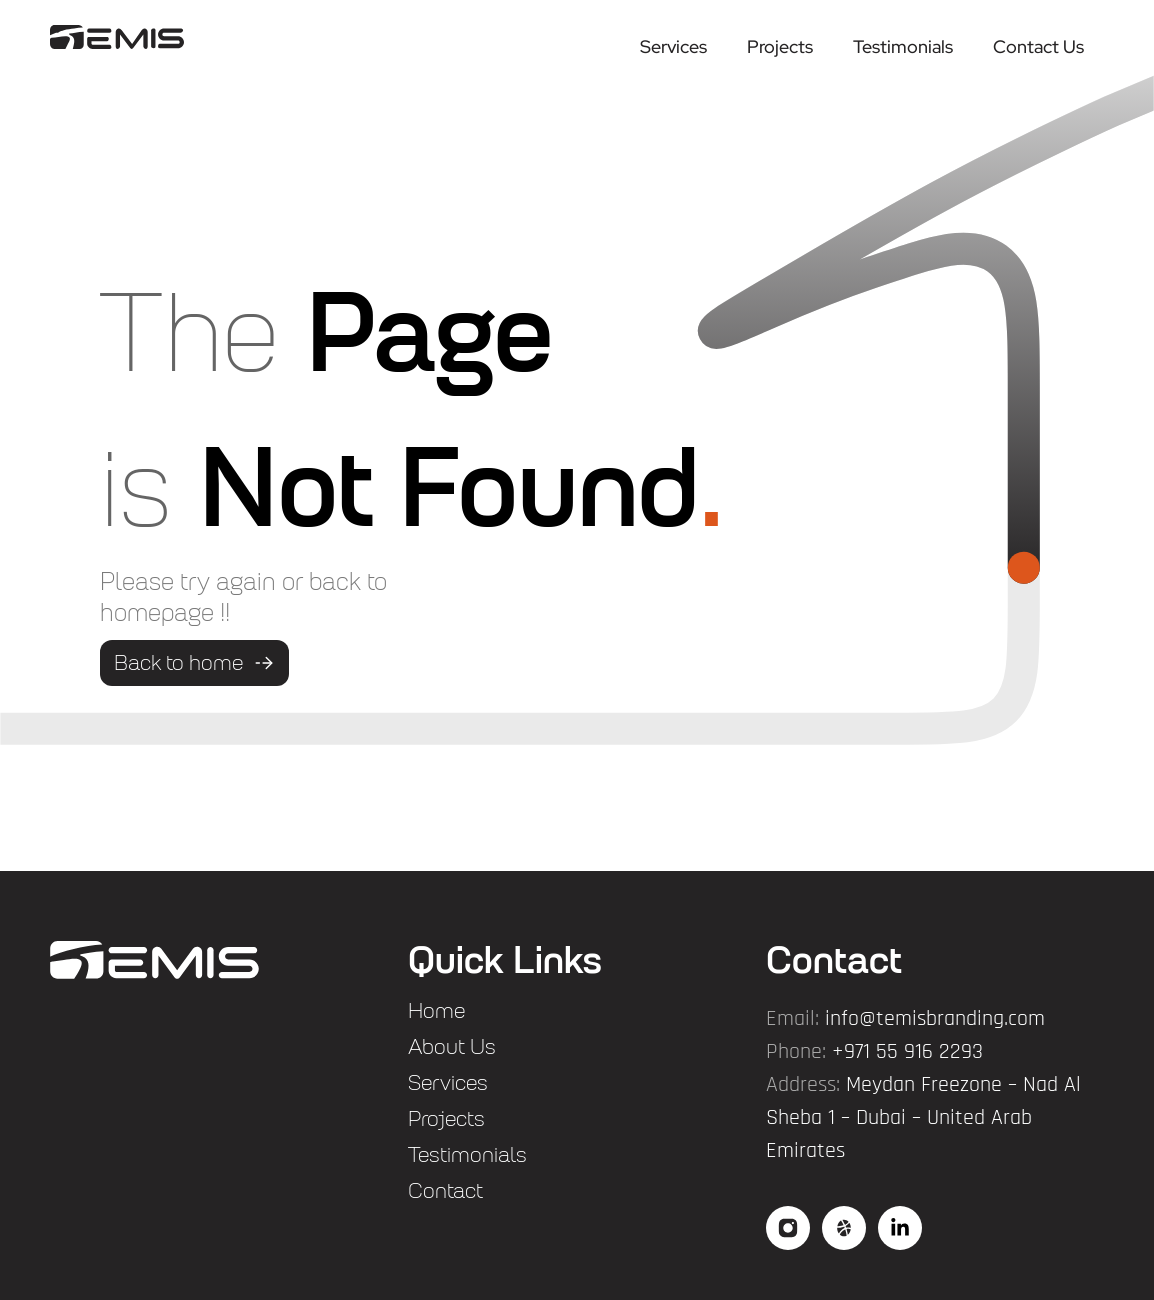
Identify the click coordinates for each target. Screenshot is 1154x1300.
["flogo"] (154, 960)
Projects (780, 46)
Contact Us (1038, 46)
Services (673, 46)
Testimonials (903, 46)
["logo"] (117, 36)
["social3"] (900, 1228)
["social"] (788, 1228)
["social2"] (844, 1228)
